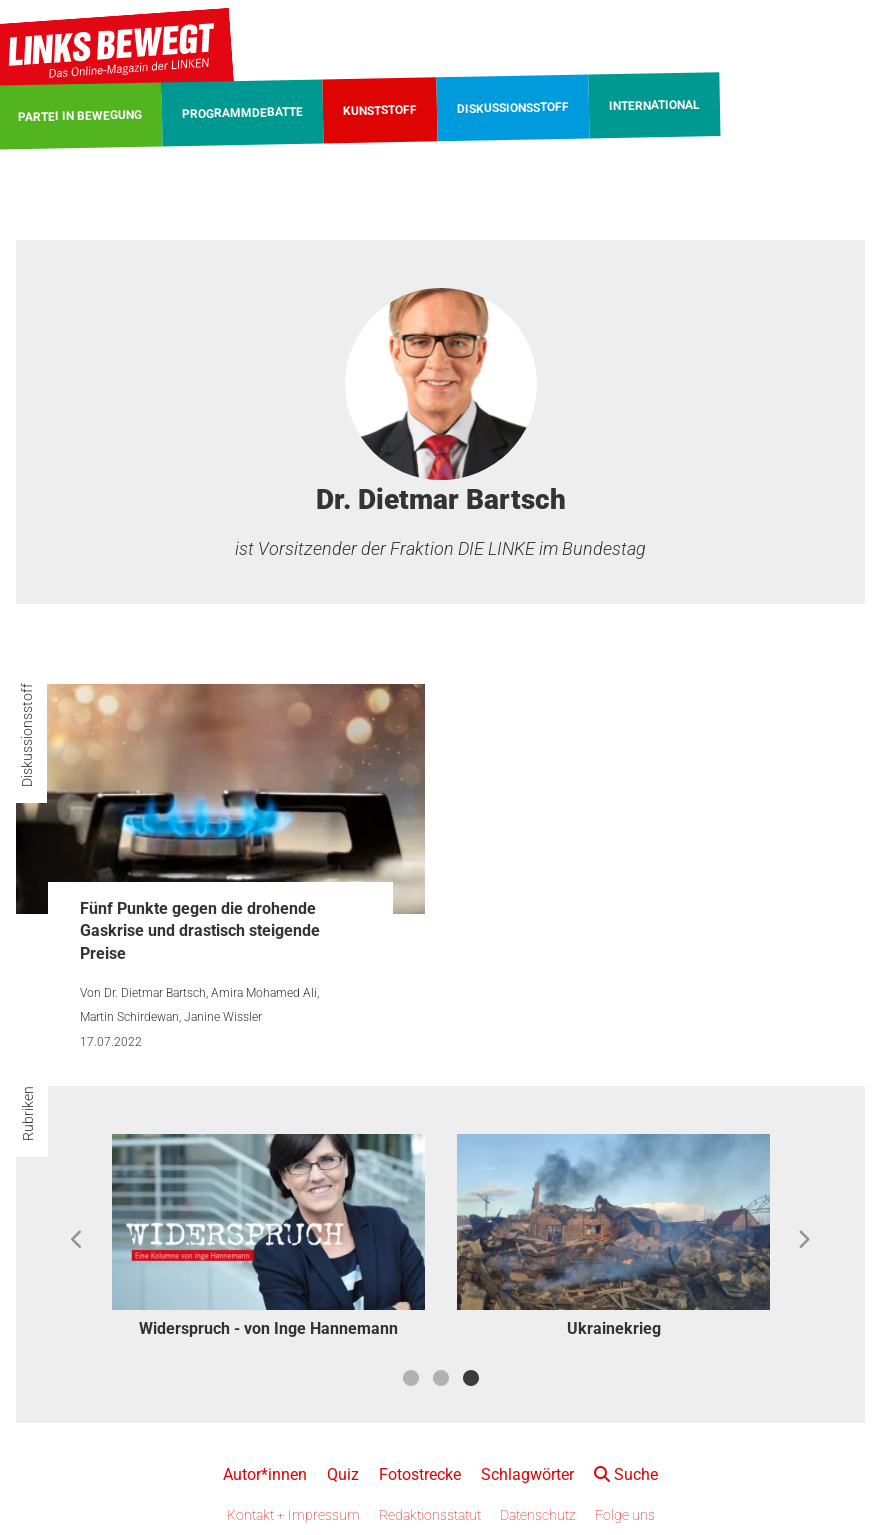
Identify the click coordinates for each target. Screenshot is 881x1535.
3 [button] (471, 1378)
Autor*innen (265, 1474)
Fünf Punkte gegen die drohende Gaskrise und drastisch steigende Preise (200, 931)
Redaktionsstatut (430, 1515)
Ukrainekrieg (614, 1328)
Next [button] (803, 1240)
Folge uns (625, 1515)
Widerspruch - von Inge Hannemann (268, 1328)
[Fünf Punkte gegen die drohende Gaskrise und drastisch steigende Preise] (220, 799)
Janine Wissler (223, 1017)
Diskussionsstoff (27, 735)
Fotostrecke (420, 1474)
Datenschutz (538, 1515)
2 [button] (441, 1378)
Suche (626, 1474)
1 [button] (411, 1378)
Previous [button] (77, 1240)
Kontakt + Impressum (293, 1515)
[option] (268, 1239)
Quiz (343, 1474)
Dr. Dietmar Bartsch (155, 993)
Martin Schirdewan (129, 1017)
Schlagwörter (527, 1474)
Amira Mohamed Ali (264, 993)
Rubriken (28, 1113)
